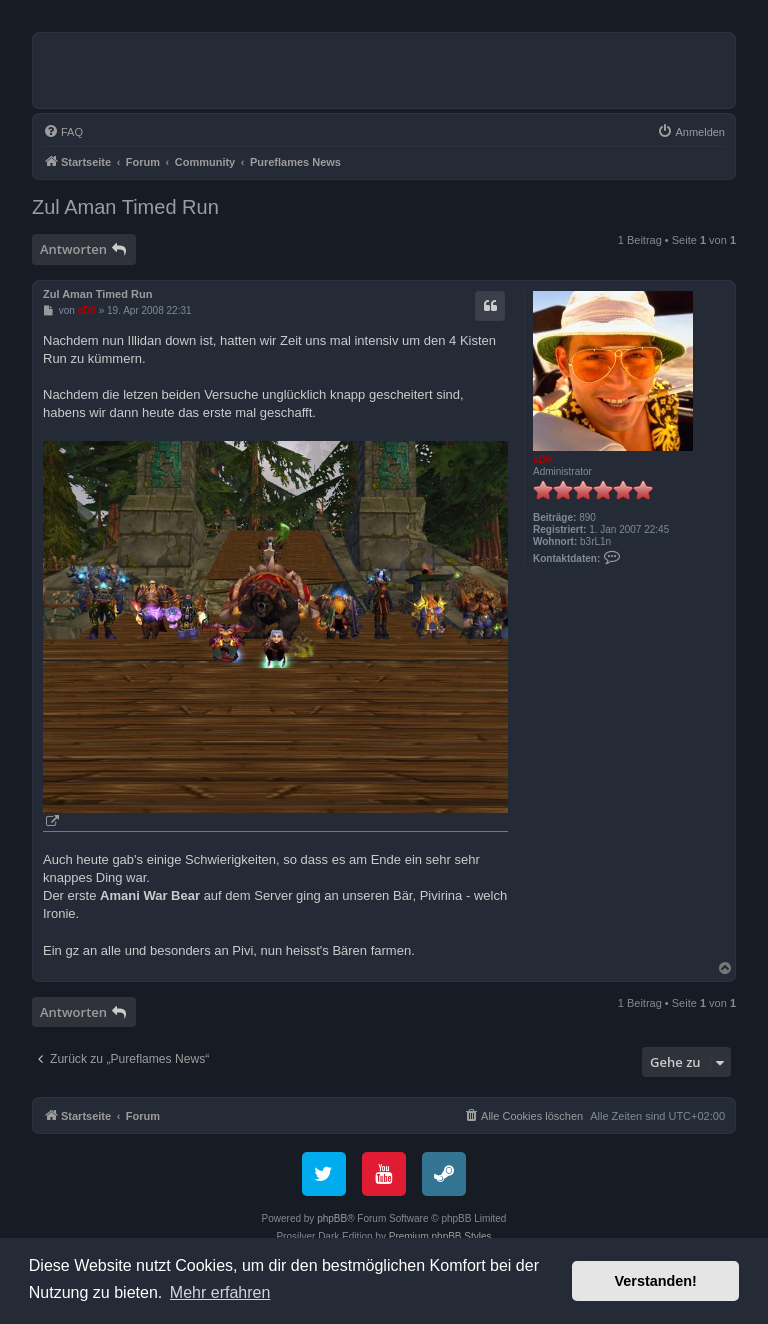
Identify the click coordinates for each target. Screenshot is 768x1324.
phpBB (332, 1218)
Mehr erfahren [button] (220, 1292)
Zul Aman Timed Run (125, 207)
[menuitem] (63, 132)
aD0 (542, 459)
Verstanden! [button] (656, 1281)
